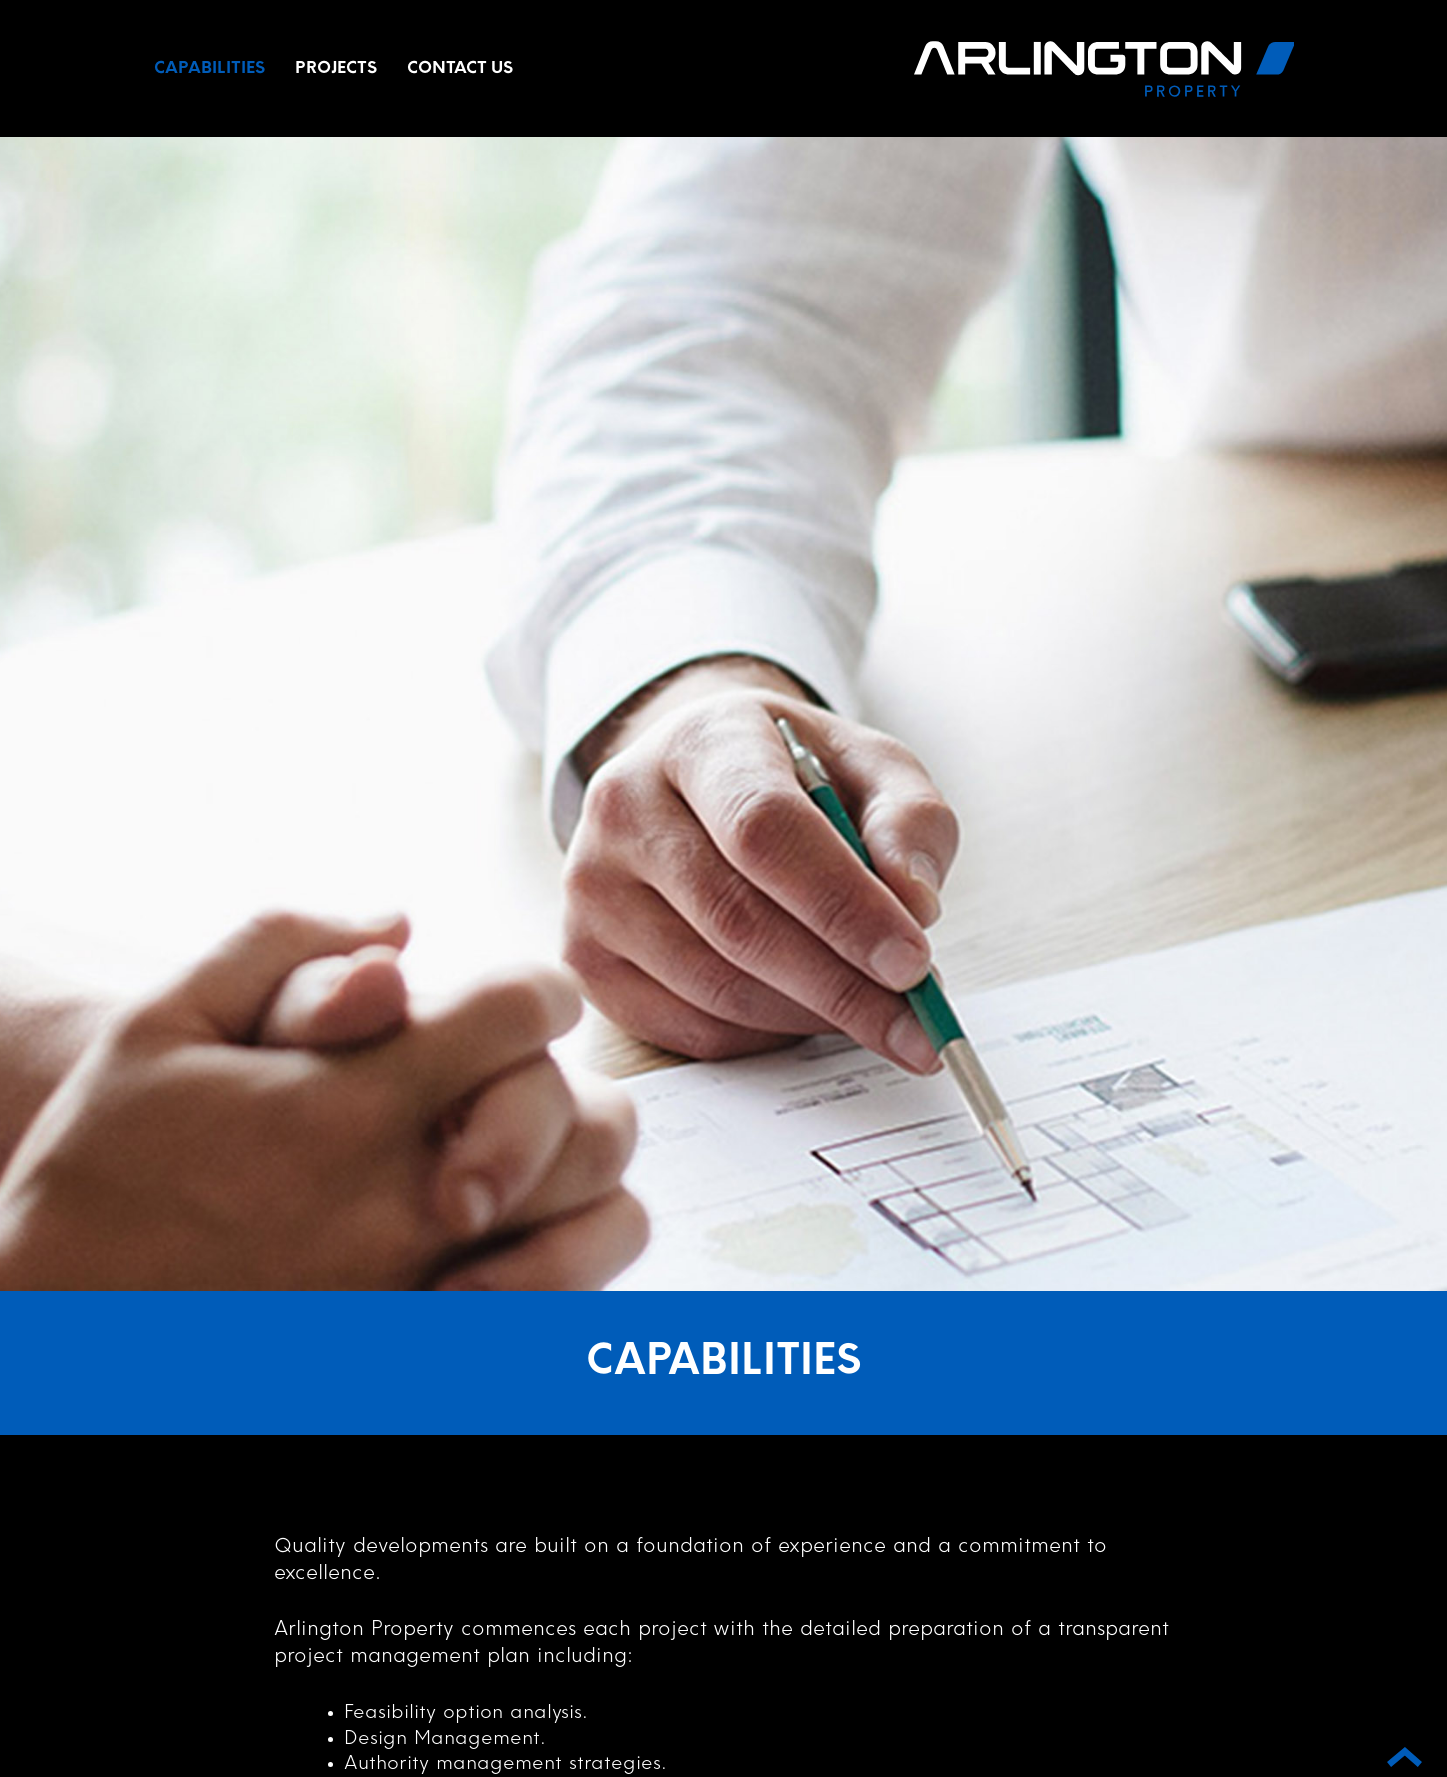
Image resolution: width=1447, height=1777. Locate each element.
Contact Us (460, 69)
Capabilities (209, 69)
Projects (336, 69)
